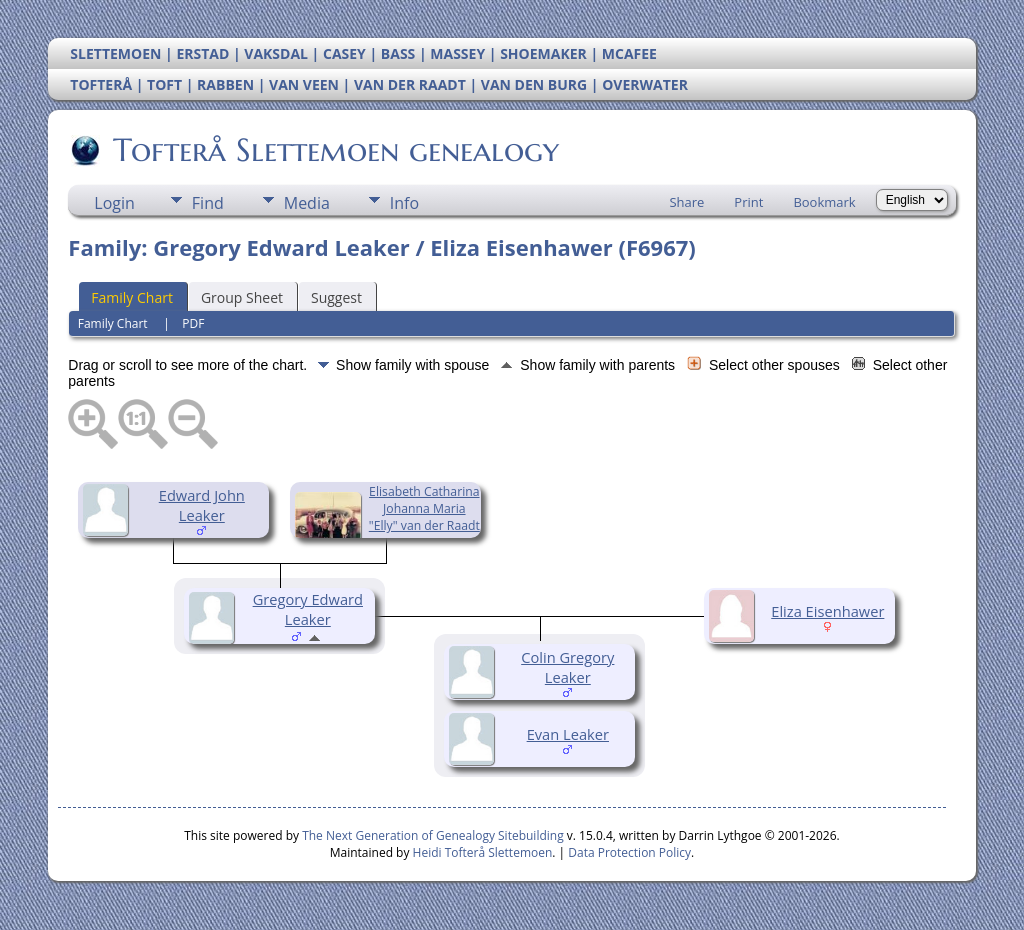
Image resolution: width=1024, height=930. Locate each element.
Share (686, 202)
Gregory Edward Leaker (308, 609)
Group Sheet (242, 297)
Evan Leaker (568, 734)
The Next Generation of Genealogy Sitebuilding (433, 835)
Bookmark (824, 202)
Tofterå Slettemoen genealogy (334, 150)
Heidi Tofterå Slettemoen (483, 852)
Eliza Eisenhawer (827, 611)
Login (114, 203)
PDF (193, 323)
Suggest (336, 297)
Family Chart (132, 297)
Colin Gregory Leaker (567, 667)
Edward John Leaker (202, 505)
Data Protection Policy (629, 852)
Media (307, 203)
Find (208, 203)
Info (404, 203)
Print (748, 202)
